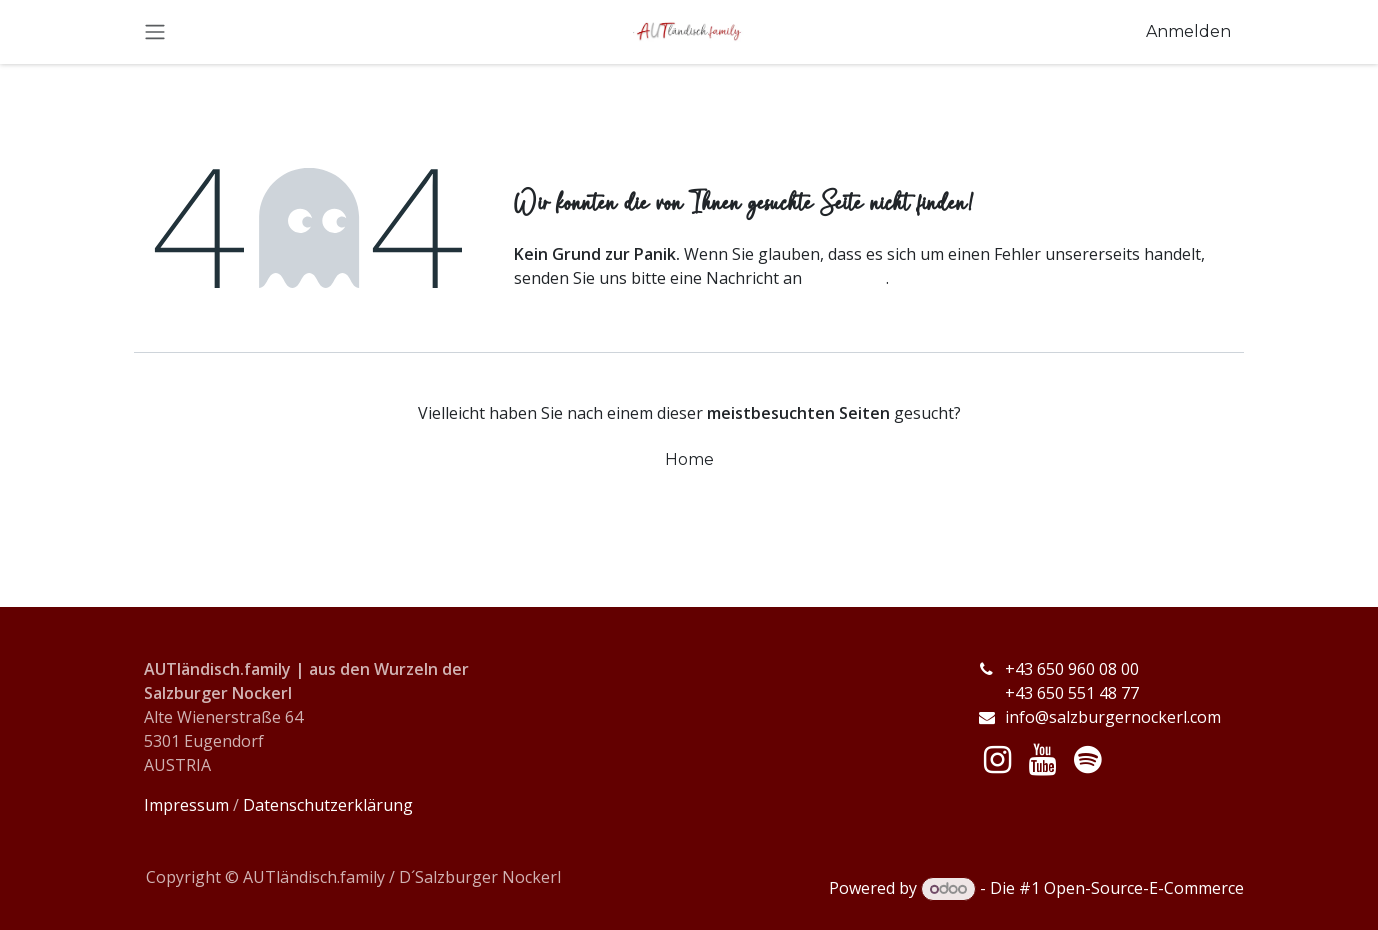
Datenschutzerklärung (328, 805)
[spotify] (1087, 760)
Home (689, 459)
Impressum (186, 805)
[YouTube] (1042, 760)
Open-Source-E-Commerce (1144, 888)
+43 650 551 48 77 (1058, 693)
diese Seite (846, 278)
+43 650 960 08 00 (1074, 669)
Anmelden (1188, 31)
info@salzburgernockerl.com (1113, 717)
